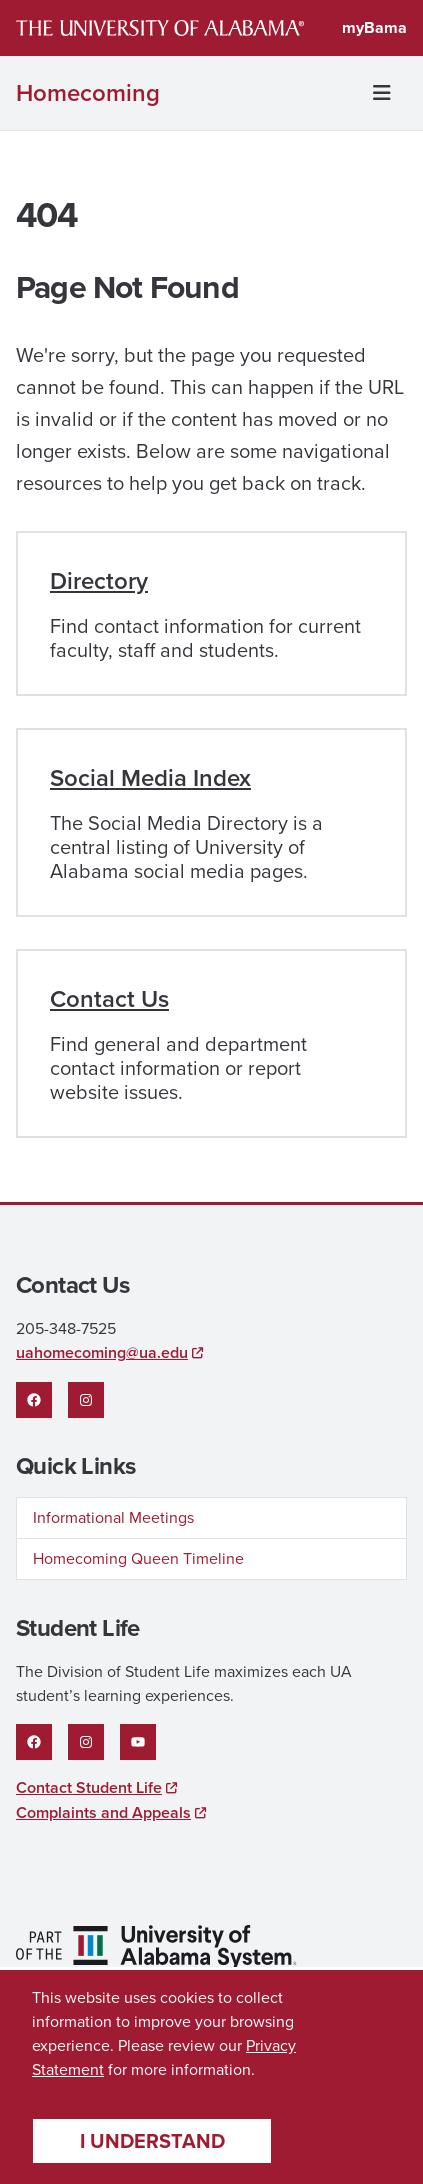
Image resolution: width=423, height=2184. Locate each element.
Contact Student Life (89, 1787)
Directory (99, 581)
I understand (152, 2141)
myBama (374, 27)
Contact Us (109, 999)
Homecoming (88, 93)
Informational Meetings (113, 1517)
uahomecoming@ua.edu (102, 1352)
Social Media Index (150, 778)
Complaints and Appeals (103, 1812)
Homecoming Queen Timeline (138, 1558)
